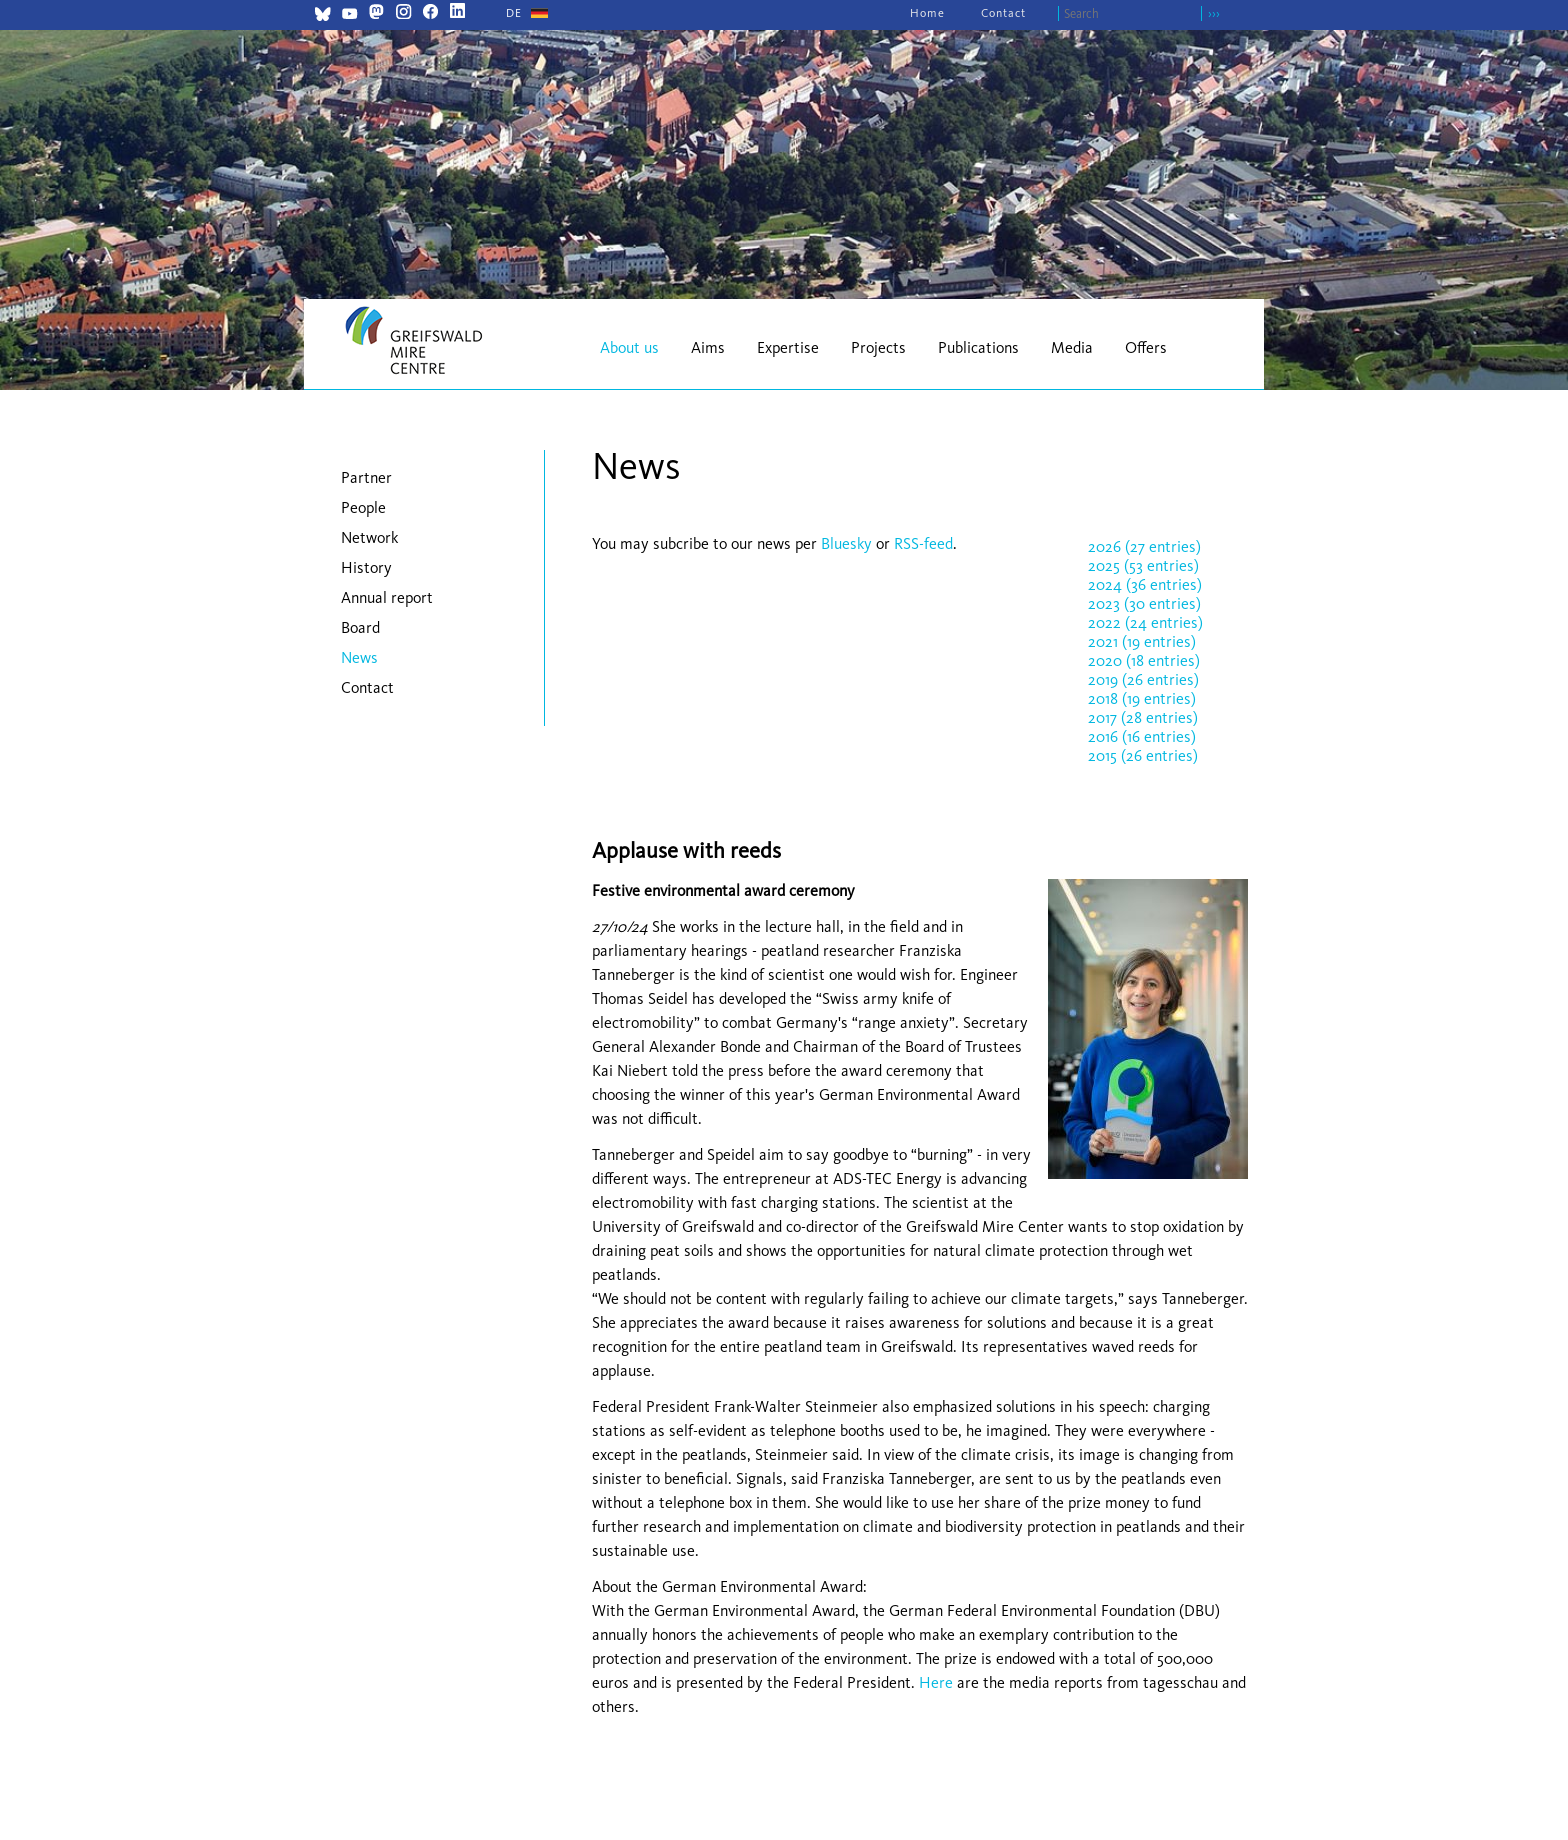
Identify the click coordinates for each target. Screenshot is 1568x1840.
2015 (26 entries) (1143, 755)
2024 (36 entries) (1145, 584)
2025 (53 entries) (1143, 565)
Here (936, 1682)
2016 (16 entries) (1142, 736)
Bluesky (848, 543)
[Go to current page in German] (514, 13)
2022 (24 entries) (1145, 622)
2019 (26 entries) (1143, 679)
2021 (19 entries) (1142, 641)
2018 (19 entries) (1142, 698)
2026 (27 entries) (1144, 546)
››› (1214, 13)
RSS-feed (923, 543)
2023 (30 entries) (1144, 603)
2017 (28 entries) (1143, 717)
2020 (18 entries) (1144, 660)
